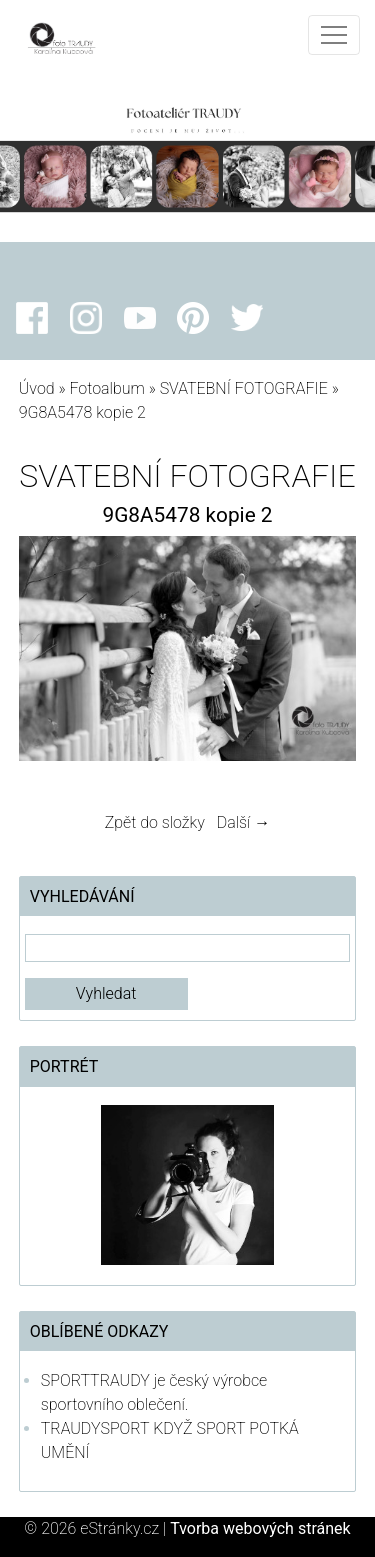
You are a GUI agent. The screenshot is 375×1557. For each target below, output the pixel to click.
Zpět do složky (155, 822)
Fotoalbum (106, 388)
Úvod (37, 388)
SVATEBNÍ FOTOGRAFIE (246, 388)
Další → (244, 822)
